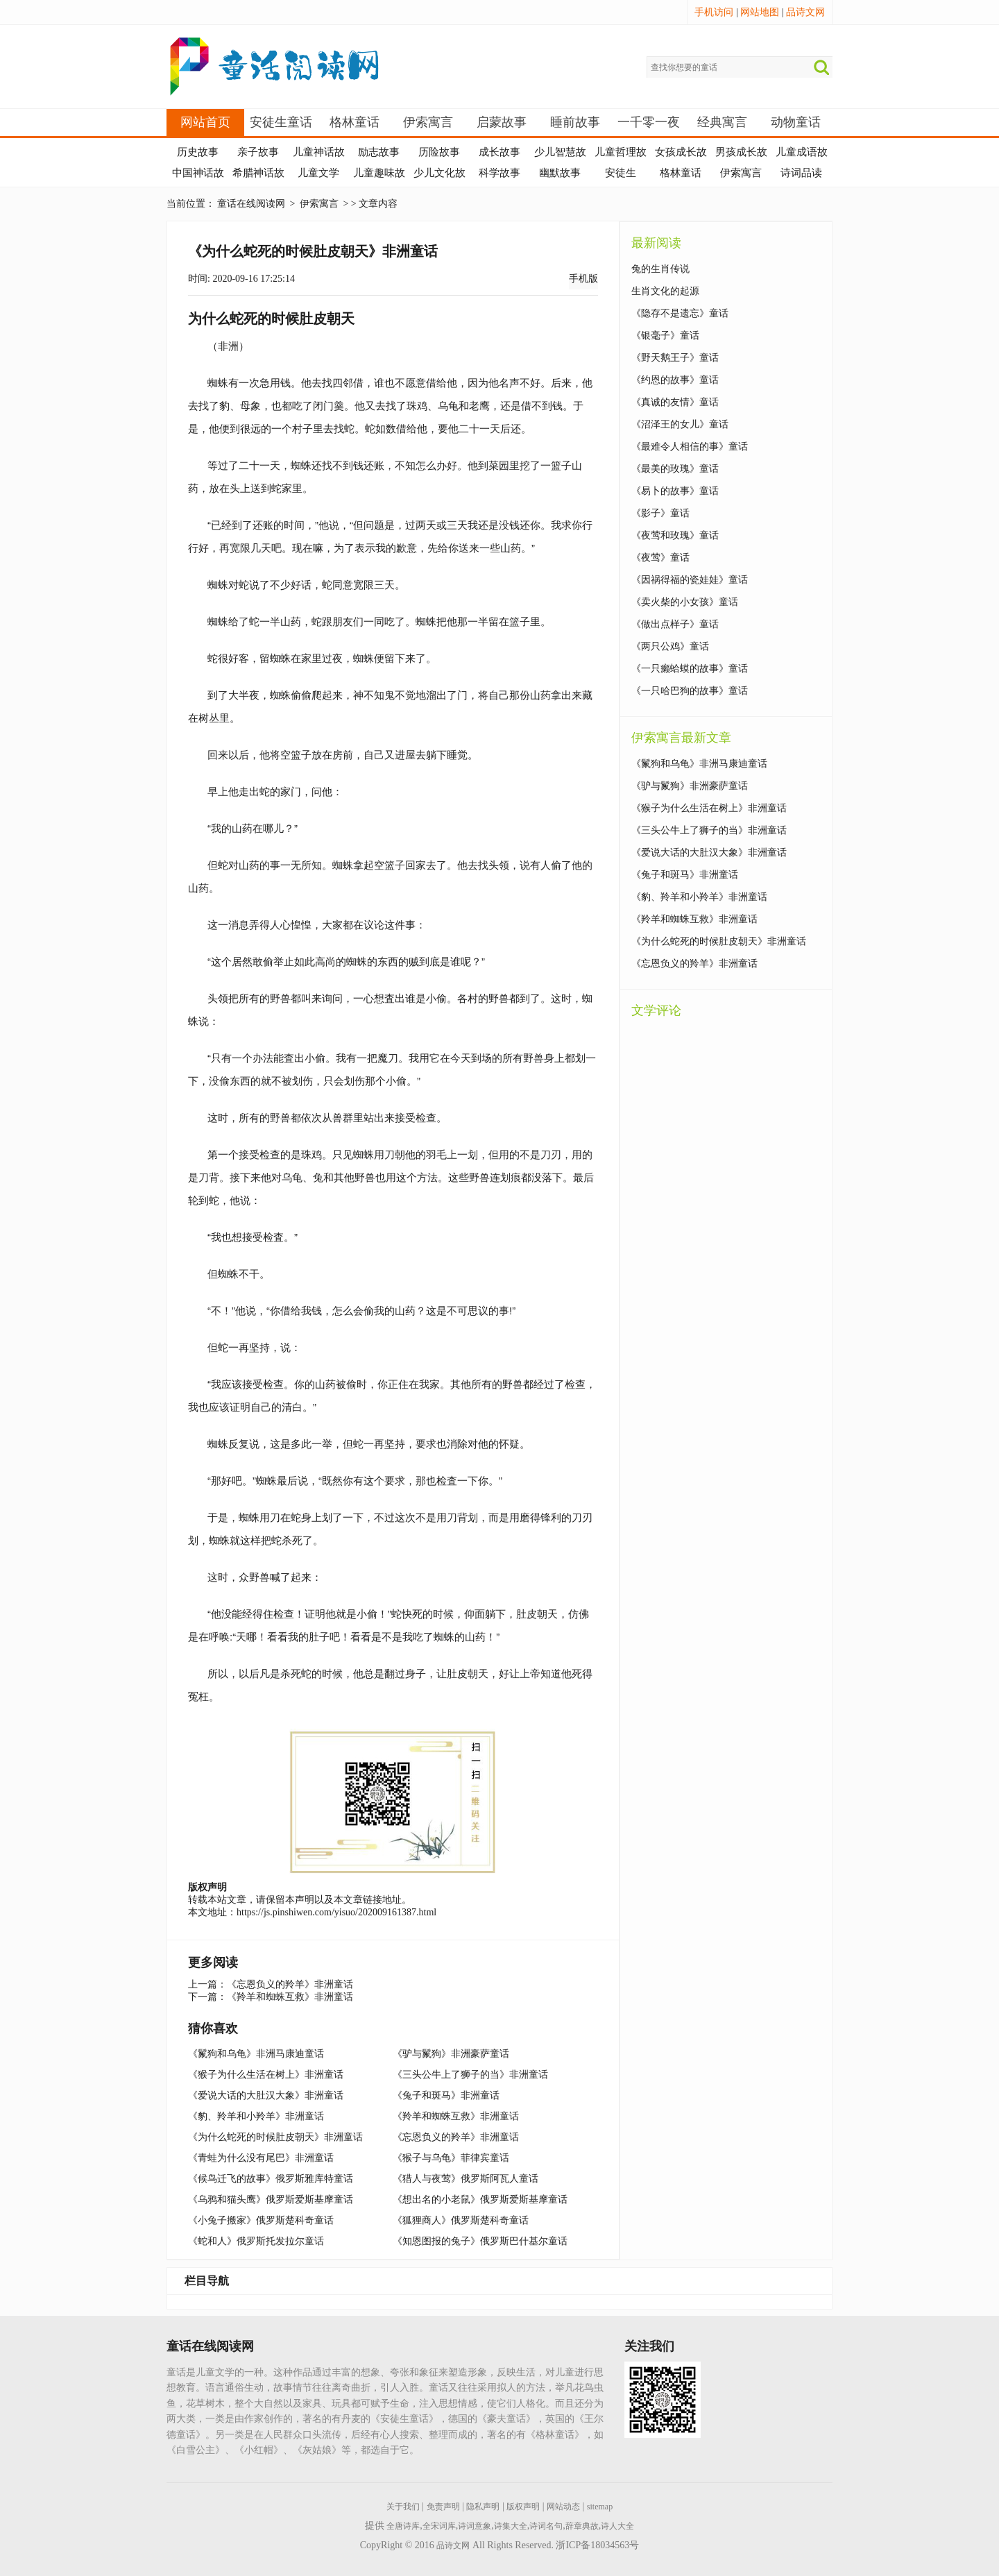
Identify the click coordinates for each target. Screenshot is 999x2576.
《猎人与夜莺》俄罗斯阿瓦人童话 (465, 2179)
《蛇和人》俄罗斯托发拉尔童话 (256, 2241)
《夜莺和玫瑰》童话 (675, 535)
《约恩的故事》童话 (675, 380)
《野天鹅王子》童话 (675, 358)
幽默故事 (560, 172)
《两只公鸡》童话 (670, 646)
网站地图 (759, 12)
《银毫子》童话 (665, 335)
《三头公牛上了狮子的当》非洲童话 (470, 2074)
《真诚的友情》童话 (675, 402)
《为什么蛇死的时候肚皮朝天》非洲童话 (275, 2137)
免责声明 (443, 2506)
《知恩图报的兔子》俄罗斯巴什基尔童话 (480, 2241)
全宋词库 (439, 2526)
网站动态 (563, 2506)
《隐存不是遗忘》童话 (679, 313)
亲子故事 (258, 152)
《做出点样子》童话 (675, 624)
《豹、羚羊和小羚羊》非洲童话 (256, 2116)
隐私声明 (483, 2506)
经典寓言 (722, 122)
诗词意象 (474, 2526)
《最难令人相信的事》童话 (689, 446)
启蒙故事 (502, 122)
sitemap (600, 2506)
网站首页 (205, 122)
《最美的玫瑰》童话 (675, 469)
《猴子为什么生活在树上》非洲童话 (265, 2074)
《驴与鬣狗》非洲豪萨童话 (451, 2054)
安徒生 (620, 172)
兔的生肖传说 (660, 269)
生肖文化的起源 (665, 291)
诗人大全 (617, 2526)
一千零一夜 (648, 122)
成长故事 (499, 152)
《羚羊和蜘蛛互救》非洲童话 (290, 1997)
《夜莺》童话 (660, 557)
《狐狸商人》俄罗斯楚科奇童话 (461, 2220)
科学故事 (499, 172)
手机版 (583, 278)
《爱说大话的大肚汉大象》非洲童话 (265, 2095)
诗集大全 (510, 2526)
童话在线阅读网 (251, 203)
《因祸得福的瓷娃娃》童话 (689, 580)
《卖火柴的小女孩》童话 (684, 602)
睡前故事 (575, 122)
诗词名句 (546, 2526)
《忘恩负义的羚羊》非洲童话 (290, 1984)
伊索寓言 (428, 122)
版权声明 (523, 2506)
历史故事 (198, 152)
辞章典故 (582, 2526)
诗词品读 (801, 172)
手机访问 (713, 12)
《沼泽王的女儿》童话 (679, 424)
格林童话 (354, 122)
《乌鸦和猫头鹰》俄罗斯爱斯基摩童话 (270, 2199)
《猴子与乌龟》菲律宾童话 (451, 2158)
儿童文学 (318, 172)
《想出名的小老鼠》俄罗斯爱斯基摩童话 (480, 2199)
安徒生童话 (281, 122)
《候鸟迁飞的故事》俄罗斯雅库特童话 (270, 2179)
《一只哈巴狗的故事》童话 (689, 691)
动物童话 (796, 122)
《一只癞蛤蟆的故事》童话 (689, 668)
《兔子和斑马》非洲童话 (446, 2095)
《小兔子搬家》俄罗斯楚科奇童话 (261, 2220)
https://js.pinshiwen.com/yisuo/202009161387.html (336, 1912)
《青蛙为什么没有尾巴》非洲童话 (261, 2158)
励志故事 (379, 152)
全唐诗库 (403, 2526)
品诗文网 (805, 12)
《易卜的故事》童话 (675, 491)
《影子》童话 (660, 513)
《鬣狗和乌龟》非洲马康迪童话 (256, 2054)
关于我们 (403, 2506)
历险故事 (439, 152)
